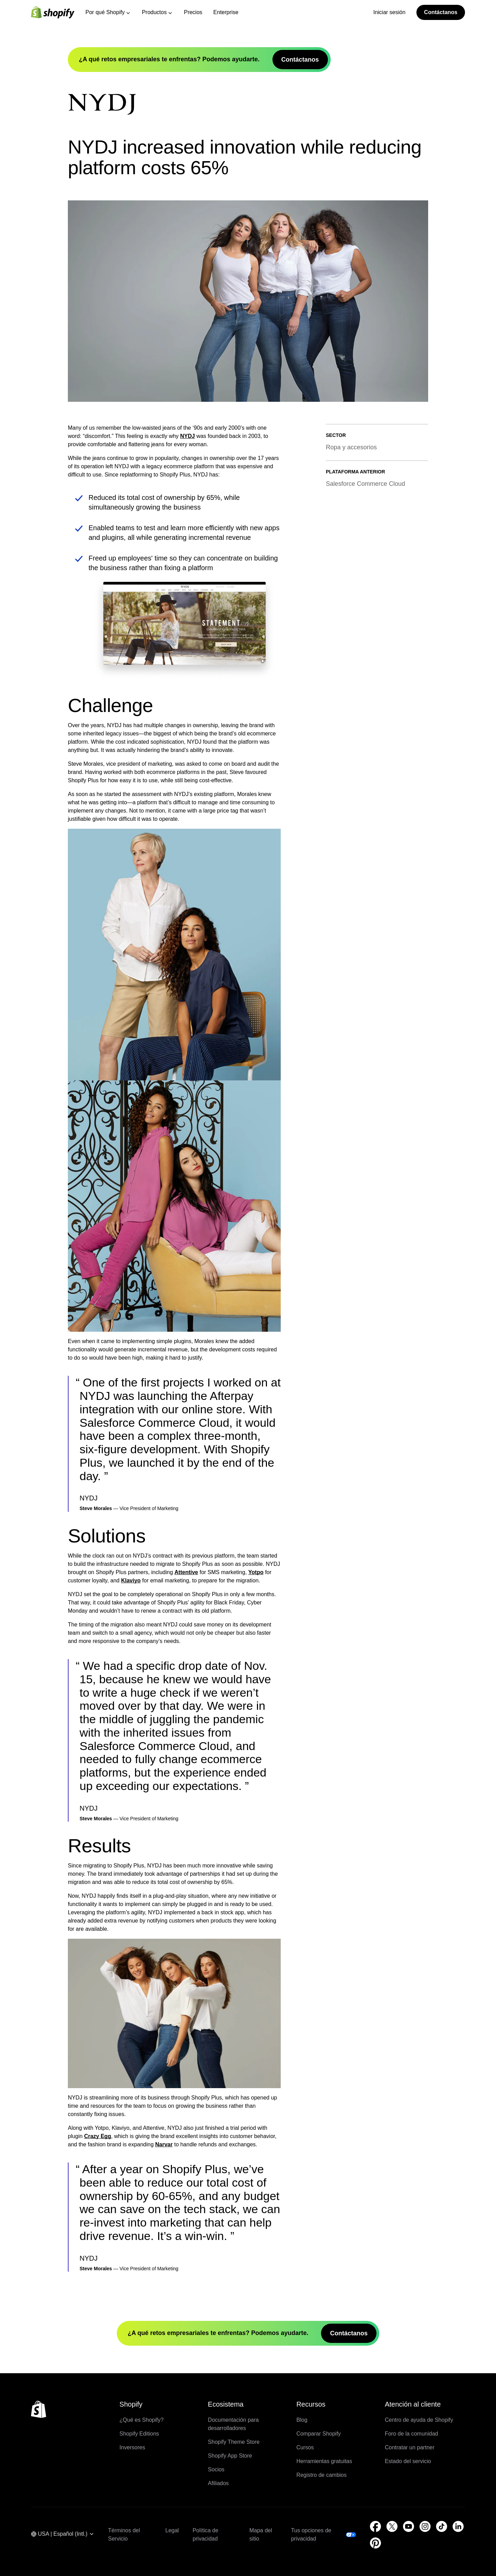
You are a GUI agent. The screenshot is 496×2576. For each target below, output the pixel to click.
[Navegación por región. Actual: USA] (62, 2534)
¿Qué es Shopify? (142, 2420)
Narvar (164, 2144)
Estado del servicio (408, 2461)
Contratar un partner (409, 2447)
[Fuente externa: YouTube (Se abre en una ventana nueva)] (408, 2526)
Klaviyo (131, 1580)
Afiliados (218, 2483)
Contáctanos (440, 12)
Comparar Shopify (318, 2434)
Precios (193, 12)
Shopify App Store (230, 2456)
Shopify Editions (139, 2434)
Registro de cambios (321, 2475)
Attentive (186, 1572)
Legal (172, 2530)
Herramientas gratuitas (324, 2461)
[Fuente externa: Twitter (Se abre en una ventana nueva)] (391, 2526)
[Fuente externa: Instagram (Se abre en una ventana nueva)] (425, 2526)
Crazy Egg (97, 2136)
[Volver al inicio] (38, 2409)
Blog (301, 2420)
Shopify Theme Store (234, 2442)
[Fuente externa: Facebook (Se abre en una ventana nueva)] (375, 2526)
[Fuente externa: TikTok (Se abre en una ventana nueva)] (441, 2526)
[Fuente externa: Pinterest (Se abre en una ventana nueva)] (375, 2542)
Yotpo (256, 1572)
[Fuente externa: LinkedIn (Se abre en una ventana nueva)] (458, 2526)
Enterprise (225, 12)
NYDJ (187, 436)
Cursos (305, 2447)
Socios (216, 2469)
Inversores (132, 2447)
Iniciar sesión (389, 12)
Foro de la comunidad (411, 2434)
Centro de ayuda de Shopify (419, 2420)
